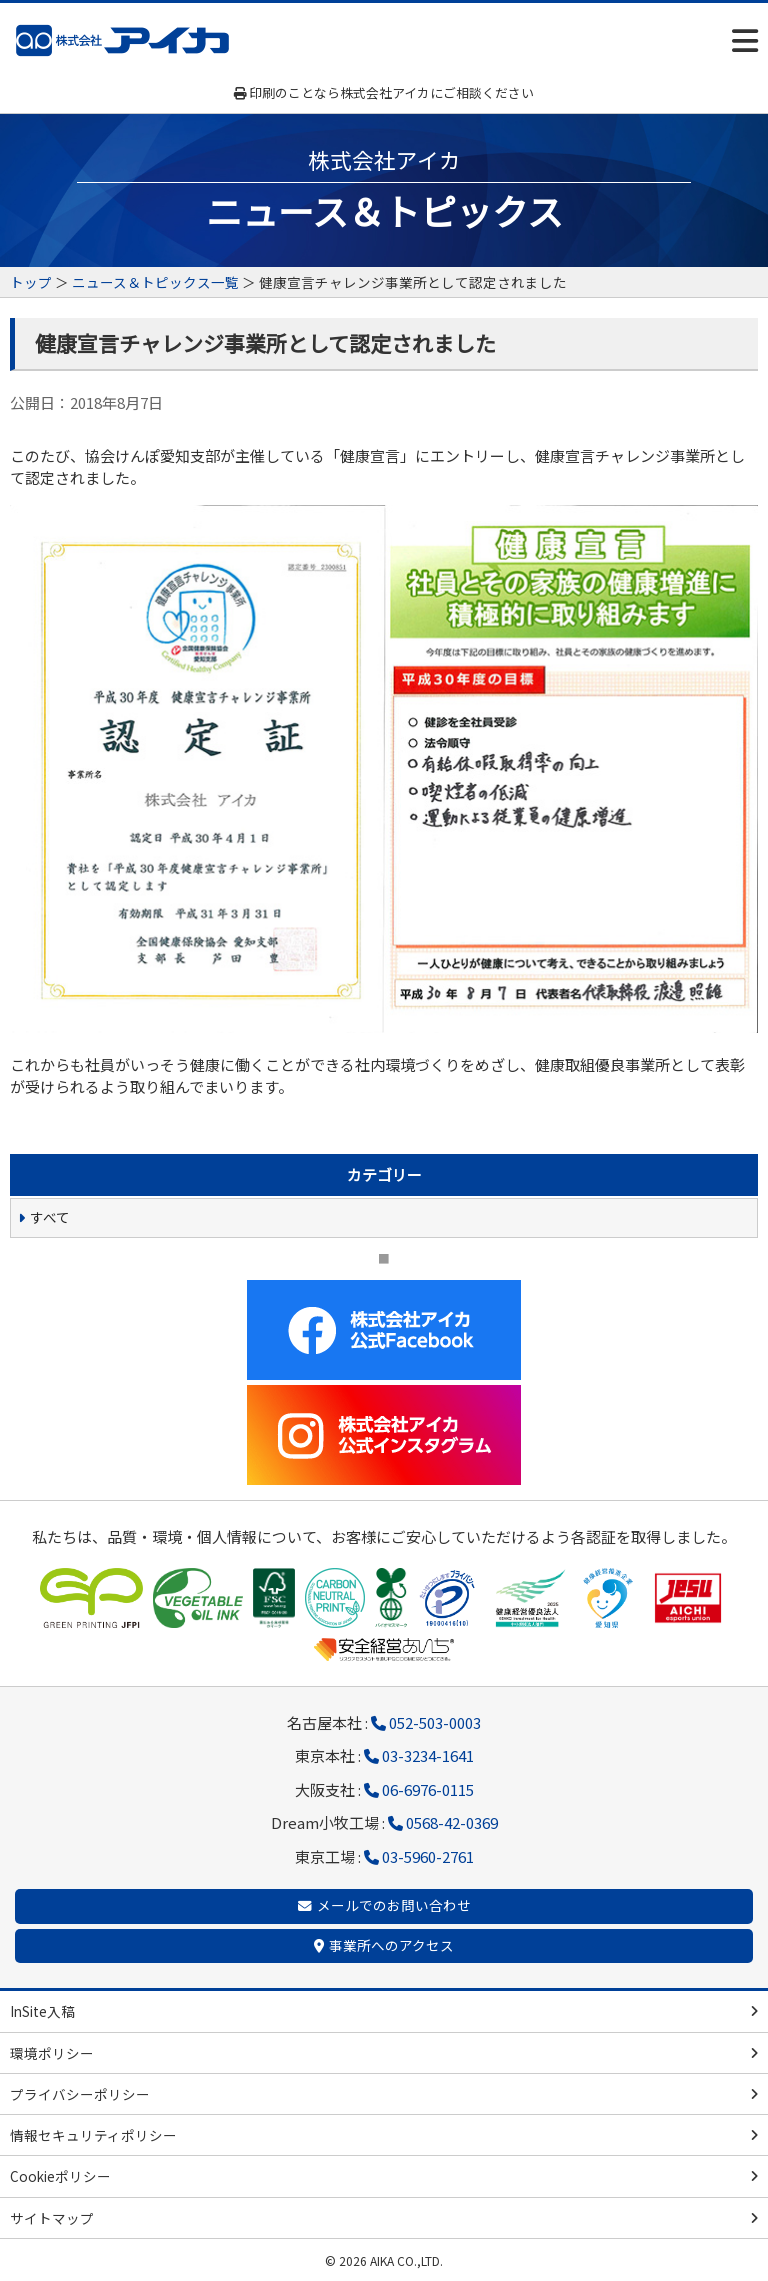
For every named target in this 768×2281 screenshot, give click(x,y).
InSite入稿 (42, 2011)
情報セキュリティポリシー (93, 2135)
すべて (50, 1217)
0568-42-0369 (452, 1822)
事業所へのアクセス (391, 1945)
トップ (31, 282)
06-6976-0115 (428, 1789)
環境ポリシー (52, 2053)
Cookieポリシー (60, 2176)
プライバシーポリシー (80, 2094)
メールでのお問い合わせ (394, 1905)
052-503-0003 (435, 1722)
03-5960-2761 (428, 1856)
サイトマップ (52, 2218)
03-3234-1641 (428, 1755)
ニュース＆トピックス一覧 (155, 282)
